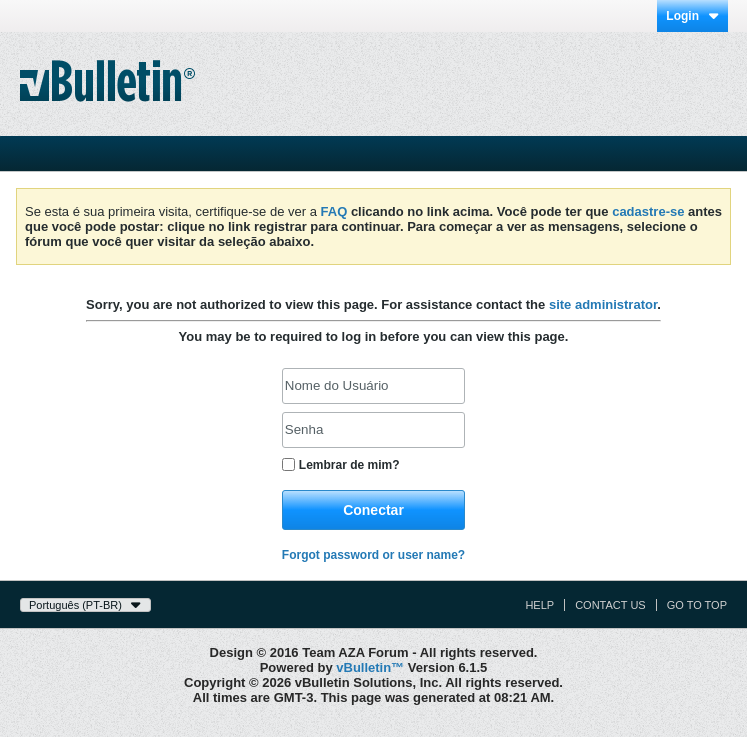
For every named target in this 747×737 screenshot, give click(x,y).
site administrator (603, 304)
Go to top (697, 605)
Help (539, 605)
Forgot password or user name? (373, 555)
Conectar (373, 510)
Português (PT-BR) (85, 605)
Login (692, 16)
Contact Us (610, 605)
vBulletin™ (370, 667)
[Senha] (373, 430)
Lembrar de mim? (341, 465)
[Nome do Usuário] (373, 386)
